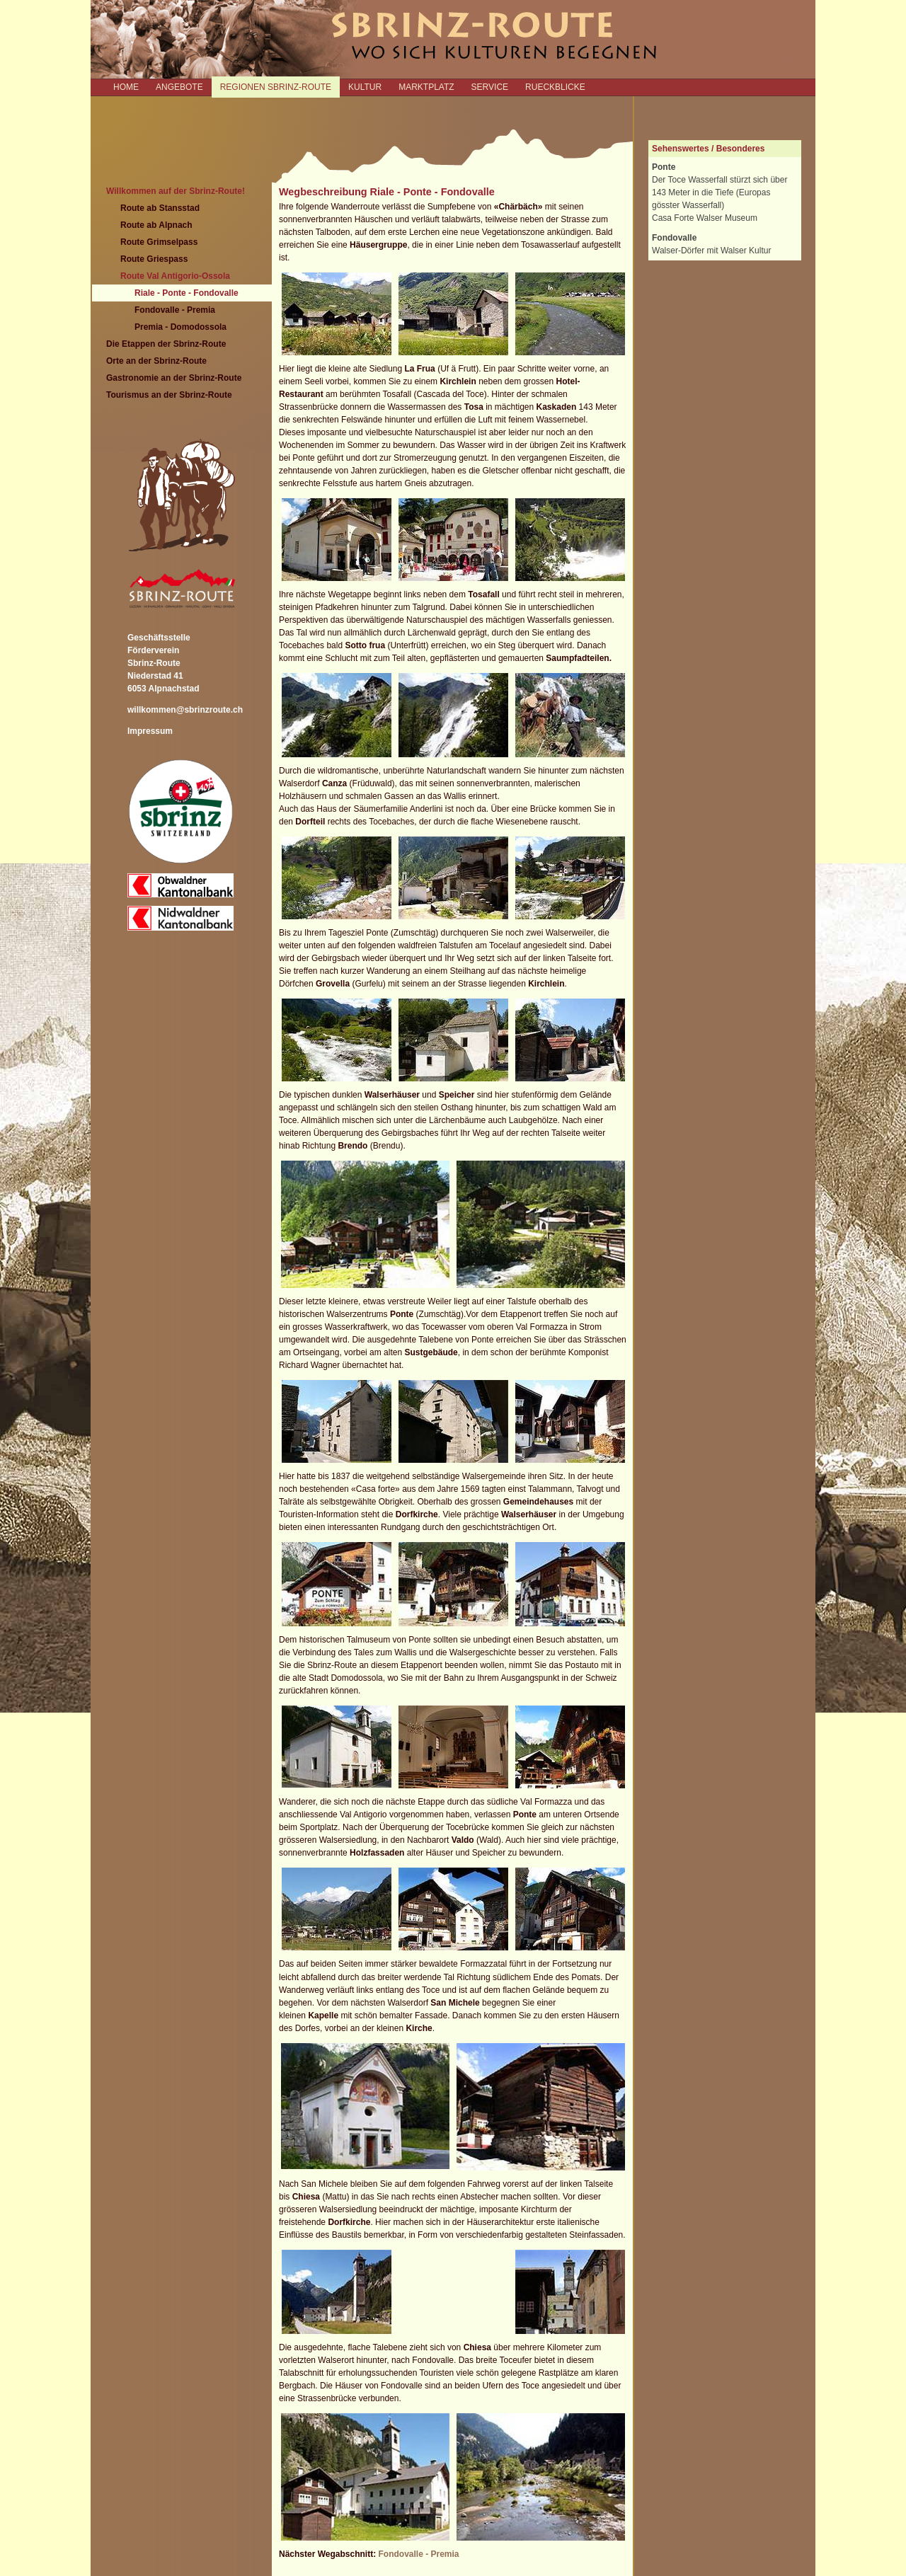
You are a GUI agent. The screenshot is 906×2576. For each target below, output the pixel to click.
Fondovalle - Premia (174, 310)
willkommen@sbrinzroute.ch (185, 710)
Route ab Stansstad (160, 208)
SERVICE (489, 87)
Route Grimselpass (158, 242)
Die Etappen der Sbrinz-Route (166, 344)
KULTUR (365, 87)
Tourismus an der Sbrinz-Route (169, 395)
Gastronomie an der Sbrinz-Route (173, 378)
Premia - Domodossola (180, 327)
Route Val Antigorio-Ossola (175, 276)
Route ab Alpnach (156, 225)
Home (126, 87)
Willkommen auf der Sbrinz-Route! (175, 191)
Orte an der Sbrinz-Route (156, 361)
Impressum (150, 731)
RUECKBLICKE (555, 87)
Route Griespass (154, 259)
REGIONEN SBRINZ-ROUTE (275, 87)
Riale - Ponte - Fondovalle (186, 293)
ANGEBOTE (179, 87)
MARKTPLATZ (426, 87)
